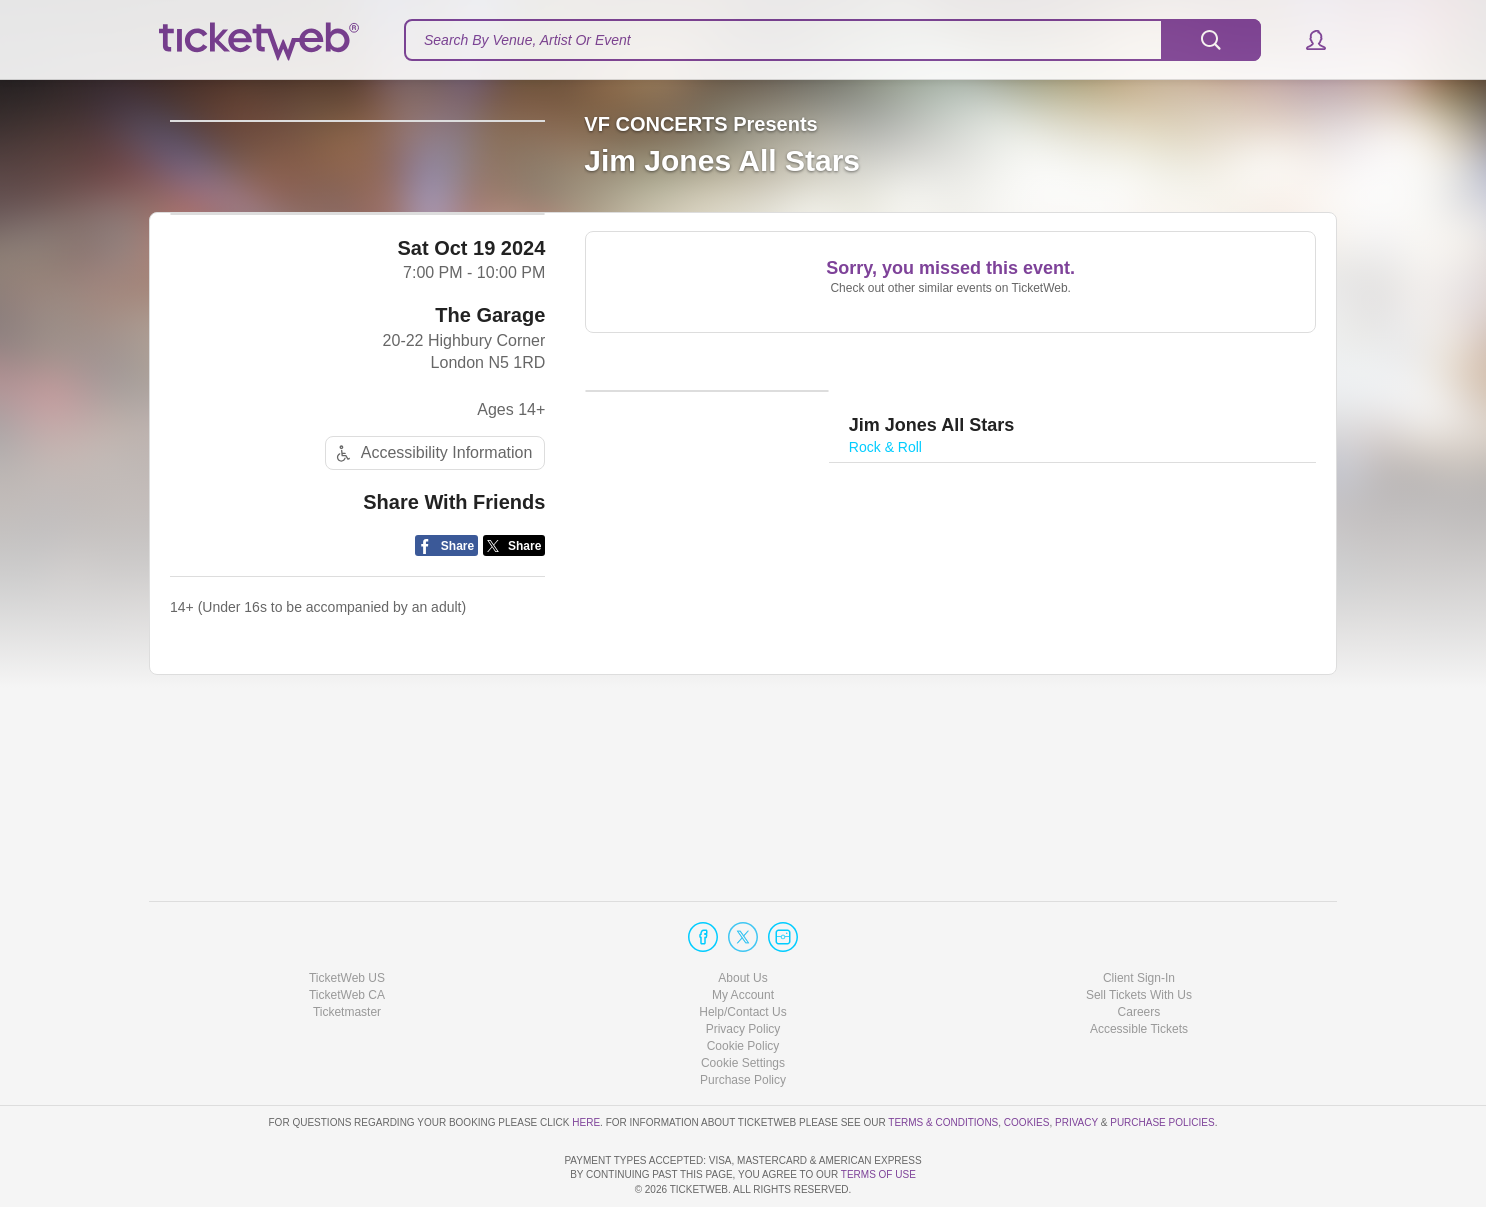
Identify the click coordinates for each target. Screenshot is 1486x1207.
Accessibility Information (432, 614)
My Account (743, 938)
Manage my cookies (743, 1006)
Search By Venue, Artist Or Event (527, 40)
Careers (1139, 955)
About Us (742, 920)
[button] (1306, 40)
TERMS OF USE (878, 1174)
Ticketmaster (347, 955)
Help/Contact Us (742, 955)
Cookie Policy (743, 989)
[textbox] (832, 40)
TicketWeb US (347, 920)
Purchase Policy (743, 1023)
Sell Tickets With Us (1139, 938)
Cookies (1027, 1064)
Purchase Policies (1162, 1064)
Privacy (1076, 1064)
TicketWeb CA (347, 938)
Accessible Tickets (1139, 972)
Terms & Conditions (943, 1064)
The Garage (490, 476)
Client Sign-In (1139, 920)
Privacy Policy (743, 972)
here (586, 1064)
